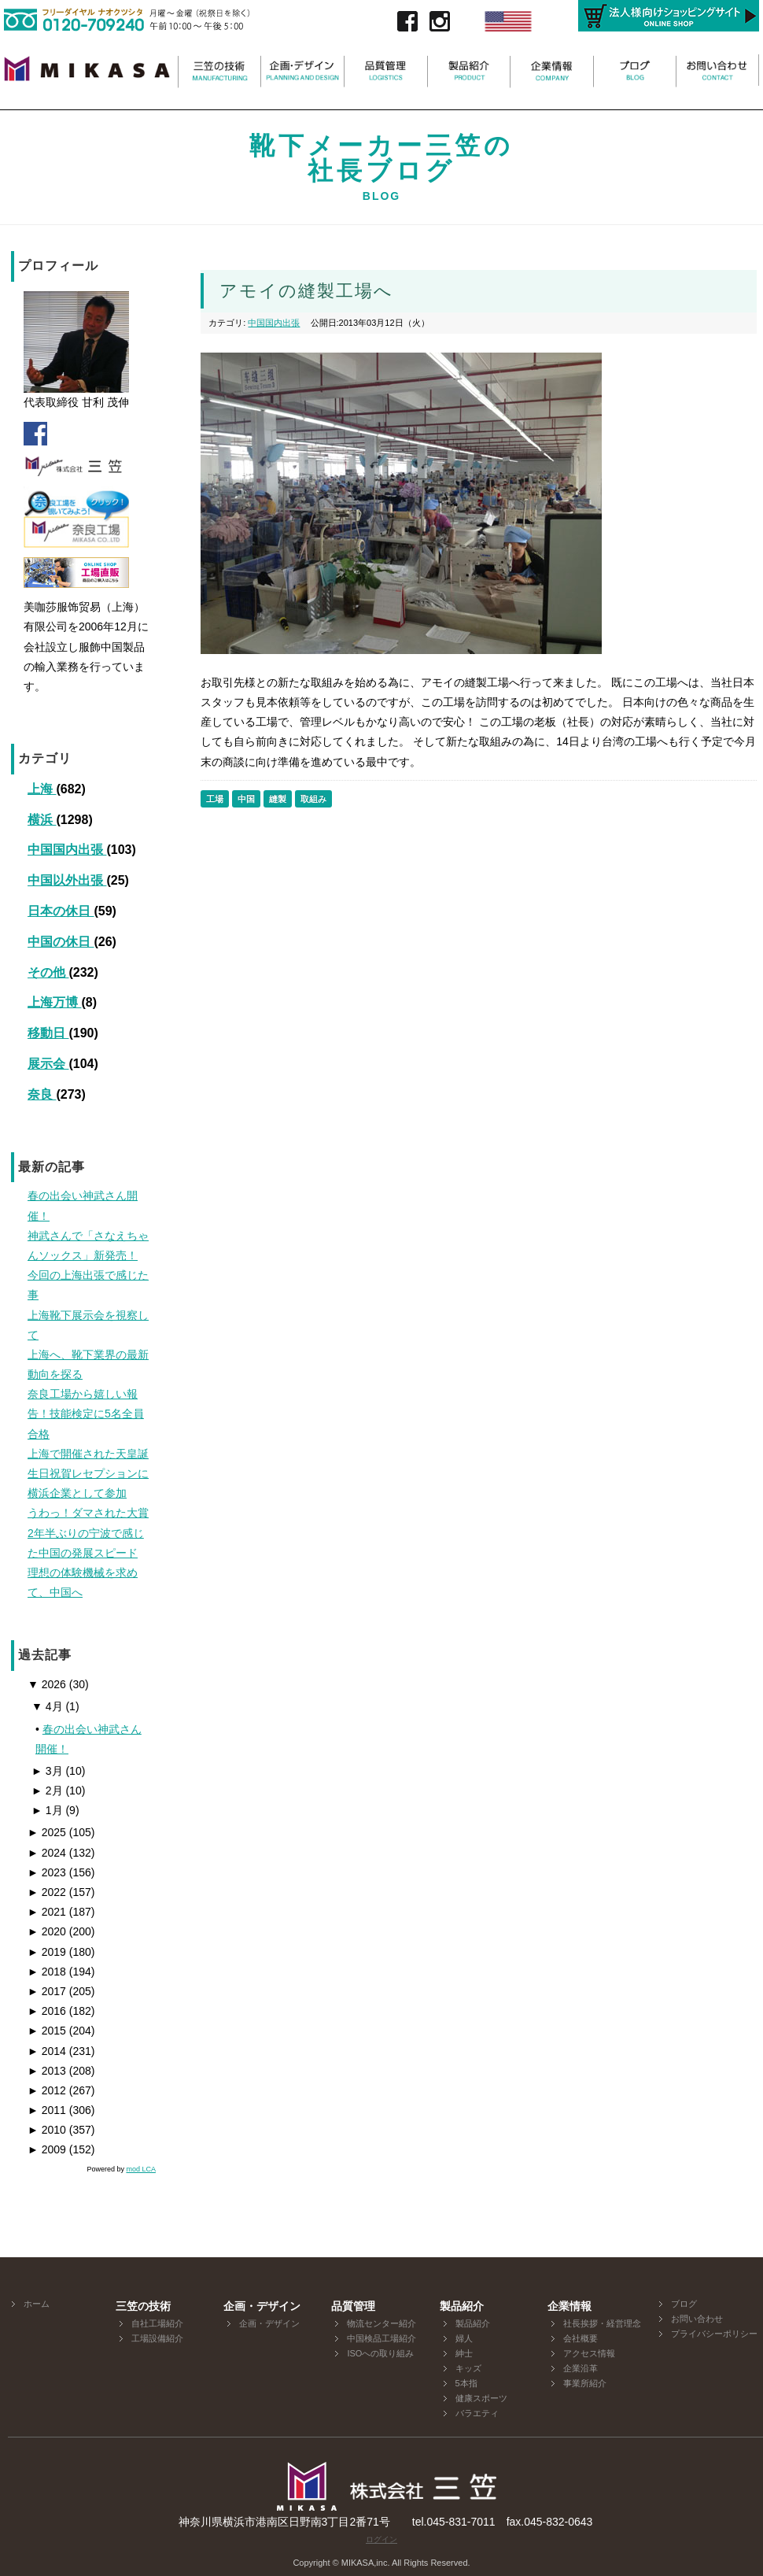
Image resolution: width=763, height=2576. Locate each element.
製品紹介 (472, 2323)
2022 (47, 1892)
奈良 (42, 1094)
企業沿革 (580, 2368)
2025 (47, 1832)
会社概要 (580, 2338)
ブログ (684, 2303)
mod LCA (141, 2169)
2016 (47, 2011)
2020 (47, 1931)
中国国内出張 (67, 849)
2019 (47, 1952)
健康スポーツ (481, 2398)
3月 (47, 1771)
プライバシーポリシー (714, 2333)
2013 (47, 2070)
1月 (47, 1810)
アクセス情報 (589, 2353)
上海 (42, 789)
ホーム (37, 2303)
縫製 (277, 799)
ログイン (381, 2539)
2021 (47, 1911)
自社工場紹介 (157, 2323)
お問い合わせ (697, 2318)
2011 (47, 2110)
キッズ (468, 2368)
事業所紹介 (584, 2383)
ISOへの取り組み (380, 2353)
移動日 (48, 1033)
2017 (47, 1991)
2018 (47, 1971)
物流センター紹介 (381, 2323)
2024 (47, 1852)
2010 (47, 2129)
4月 (47, 1706)
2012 (47, 2090)
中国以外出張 (67, 880)
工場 (214, 799)
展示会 (48, 1063)
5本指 (466, 2383)
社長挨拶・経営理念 (602, 2323)
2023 (47, 1872)
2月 (47, 1790)
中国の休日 (61, 941)
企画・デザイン (269, 2323)
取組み (313, 799)
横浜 (42, 819)
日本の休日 (61, 911)
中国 (246, 799)
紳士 (464, 2353)
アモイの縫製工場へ (306, 291)
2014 (47, 2051)
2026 (47, 1684)
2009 (47, 2149)
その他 (48, 972)
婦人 (464, 2338)
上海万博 (54, 1002)
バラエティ (477, 2413)
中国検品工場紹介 (381, 2338)
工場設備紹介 (157, 2338)
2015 (47, 2030)
